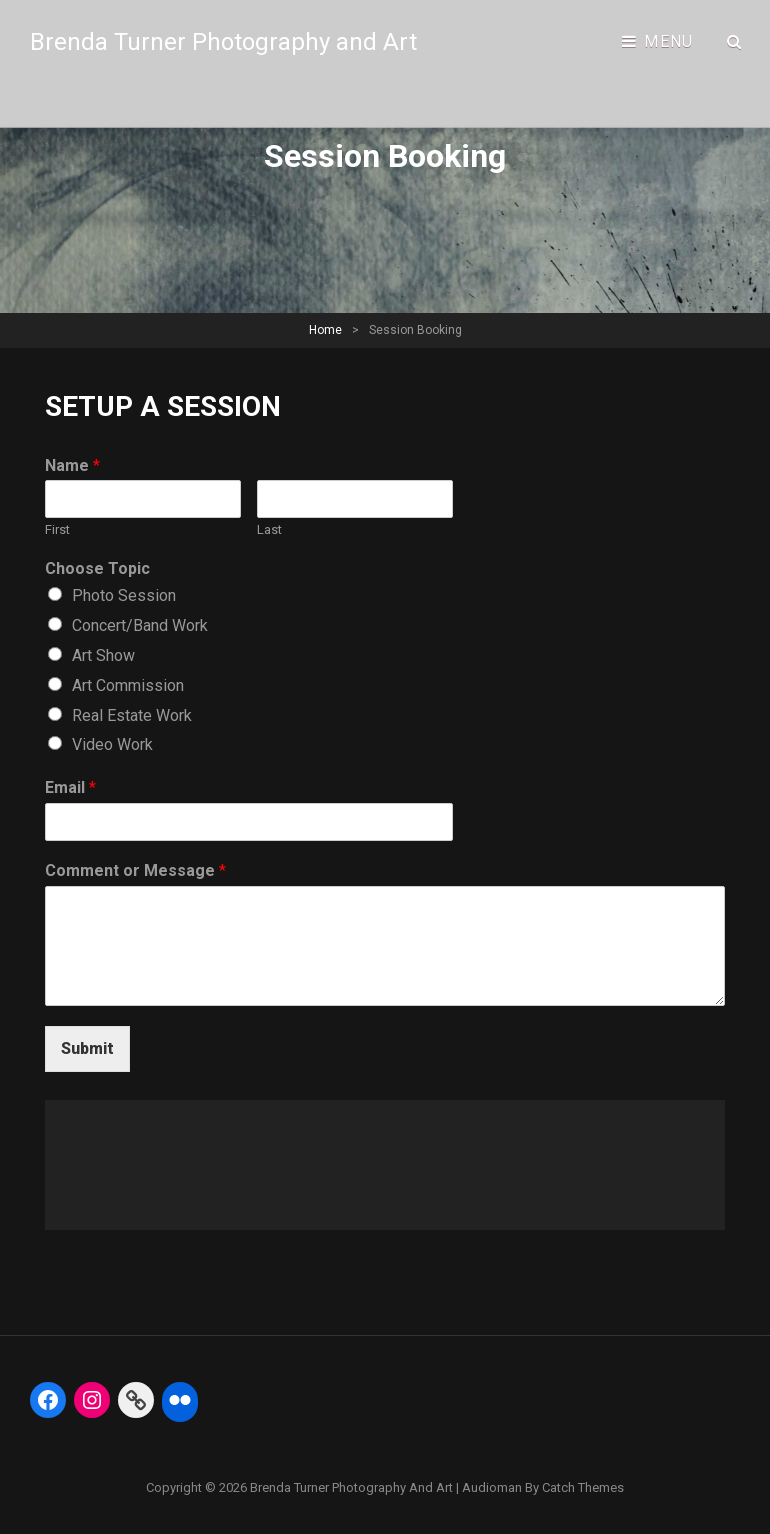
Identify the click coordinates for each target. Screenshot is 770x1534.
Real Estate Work (132, 715)
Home (325, 330)
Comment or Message (135, 870)
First (57, 529)
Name (72, 465)
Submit (87, 1048)
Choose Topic (97, 568)
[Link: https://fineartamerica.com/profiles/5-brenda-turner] (136, 1400)
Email (70, 787)
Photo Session (124, 595)
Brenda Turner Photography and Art (223, 42)
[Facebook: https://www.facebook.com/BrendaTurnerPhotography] (48, 1400)
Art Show (103, 655)
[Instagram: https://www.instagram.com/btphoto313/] (92, 1400)
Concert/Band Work (140, 625)
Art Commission (128, 685)
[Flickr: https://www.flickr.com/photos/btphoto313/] (180, 1400)
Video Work (112, 744)
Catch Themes (583, 1487)
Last (269, 529)
